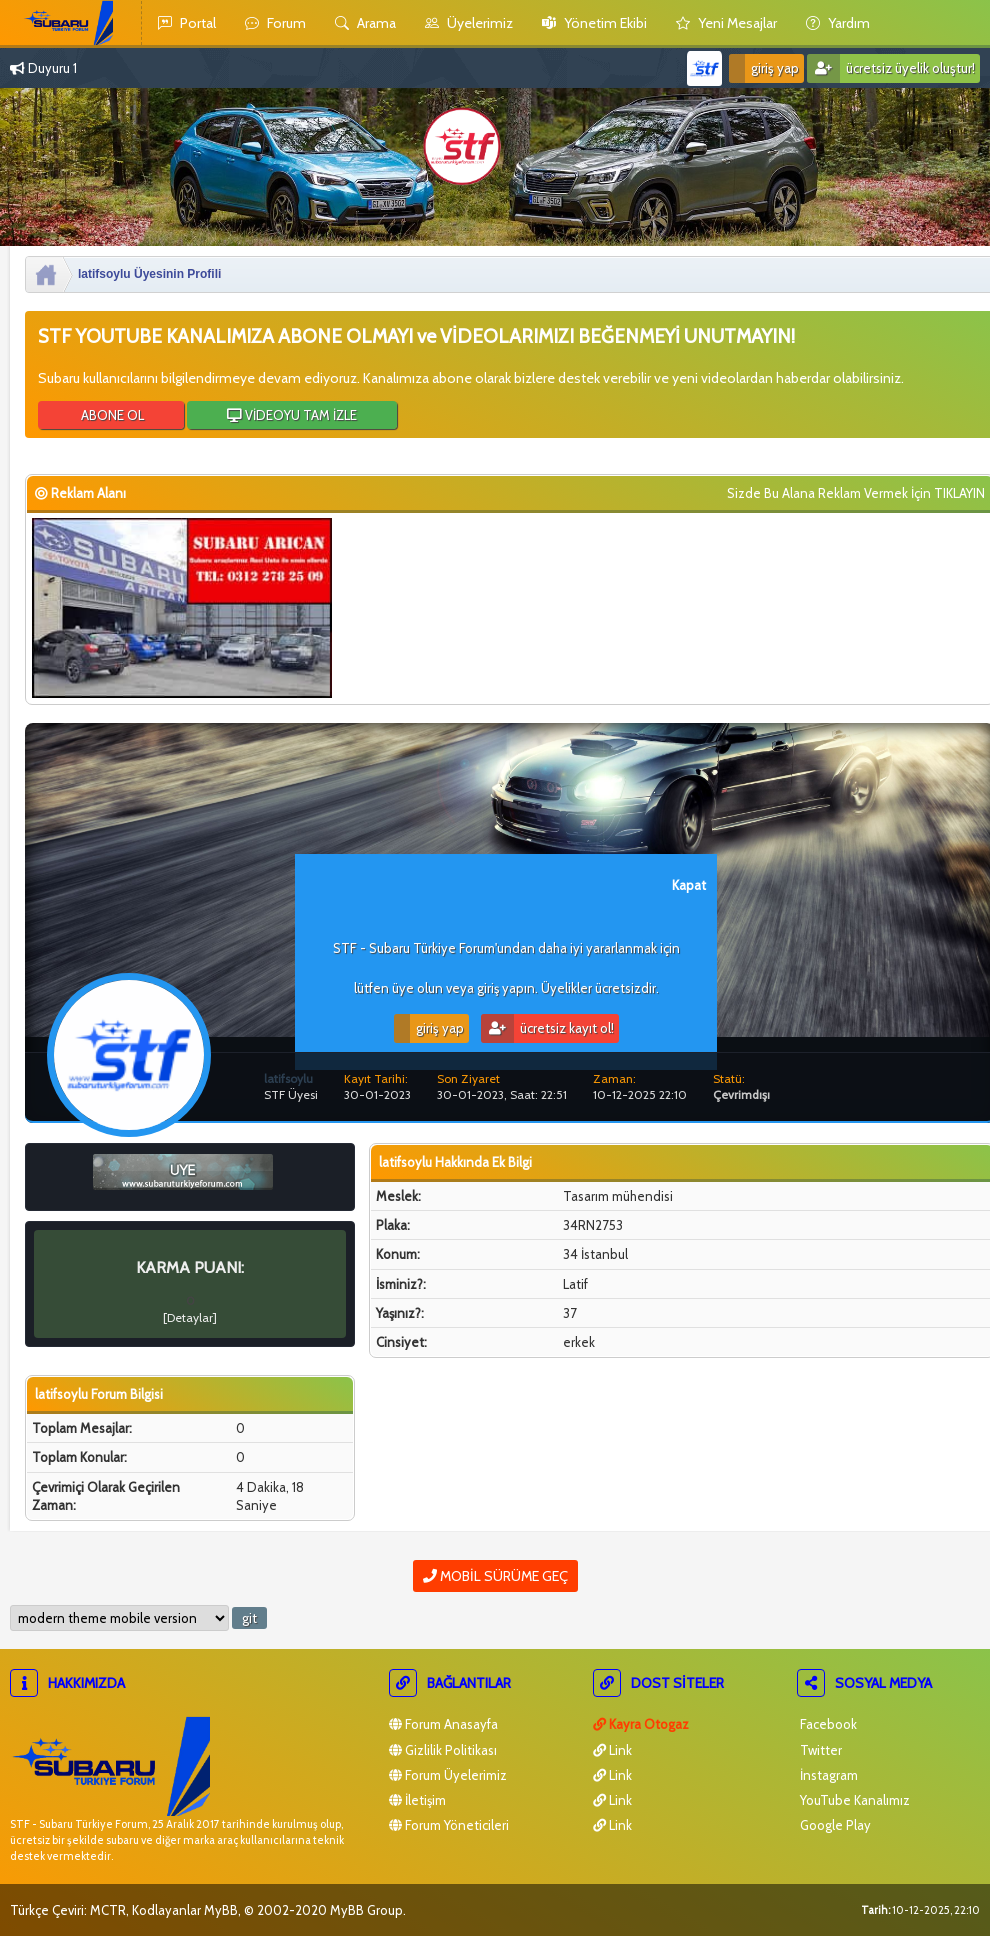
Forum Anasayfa (443, 1724)
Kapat (689, 885)
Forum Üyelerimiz (448, 1775)
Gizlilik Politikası (443, 1750)
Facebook (827, 1724)
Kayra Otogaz (641, 1724)
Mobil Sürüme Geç (495, 1576)
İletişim (417, 1800)
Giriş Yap (764, 68)
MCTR (108, 1910)
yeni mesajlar (726, 23)
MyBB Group (366, 1910)
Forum (275, 23)
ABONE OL (111, 415)
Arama (365, 23)
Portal (187, 23)
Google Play (834, 1825)
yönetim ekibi (594, 23)
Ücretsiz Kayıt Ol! (547, 1028)
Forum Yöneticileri (449, 1825)
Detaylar (190, 1317)
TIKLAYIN (959, 493)
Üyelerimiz (469, 23)
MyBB (221, 1910)
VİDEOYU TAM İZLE (292, 415)
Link (612, 1750)
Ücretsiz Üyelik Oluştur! (891, 68)
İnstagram (827, 1775)
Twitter (819, 1750)
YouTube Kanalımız (853, 1800)
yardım (838, 23)
